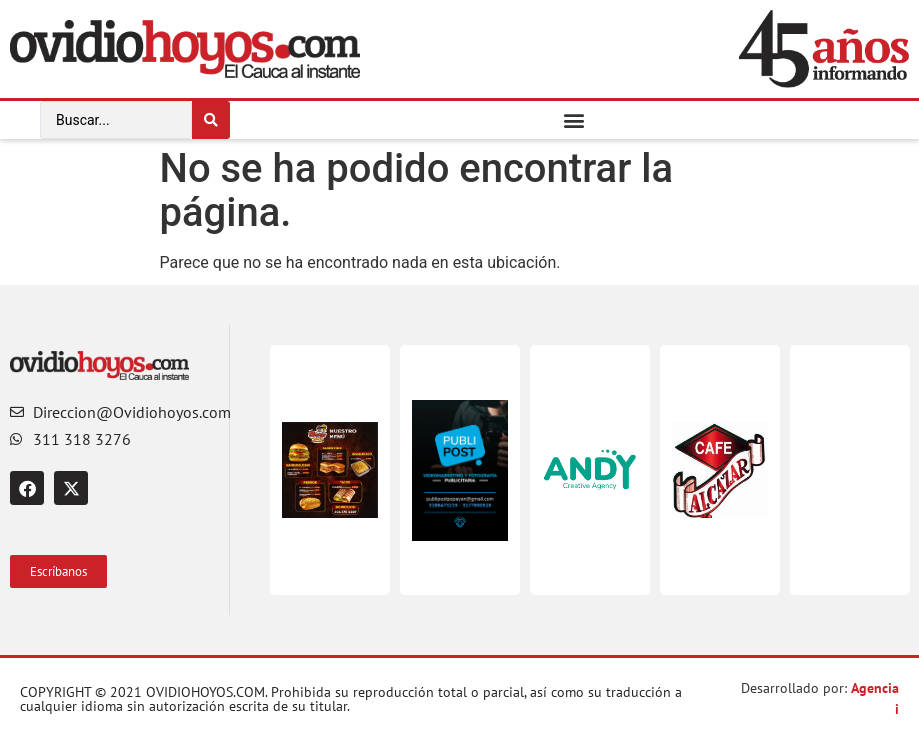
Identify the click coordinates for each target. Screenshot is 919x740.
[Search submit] (211, 120)
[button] (574, 119)
